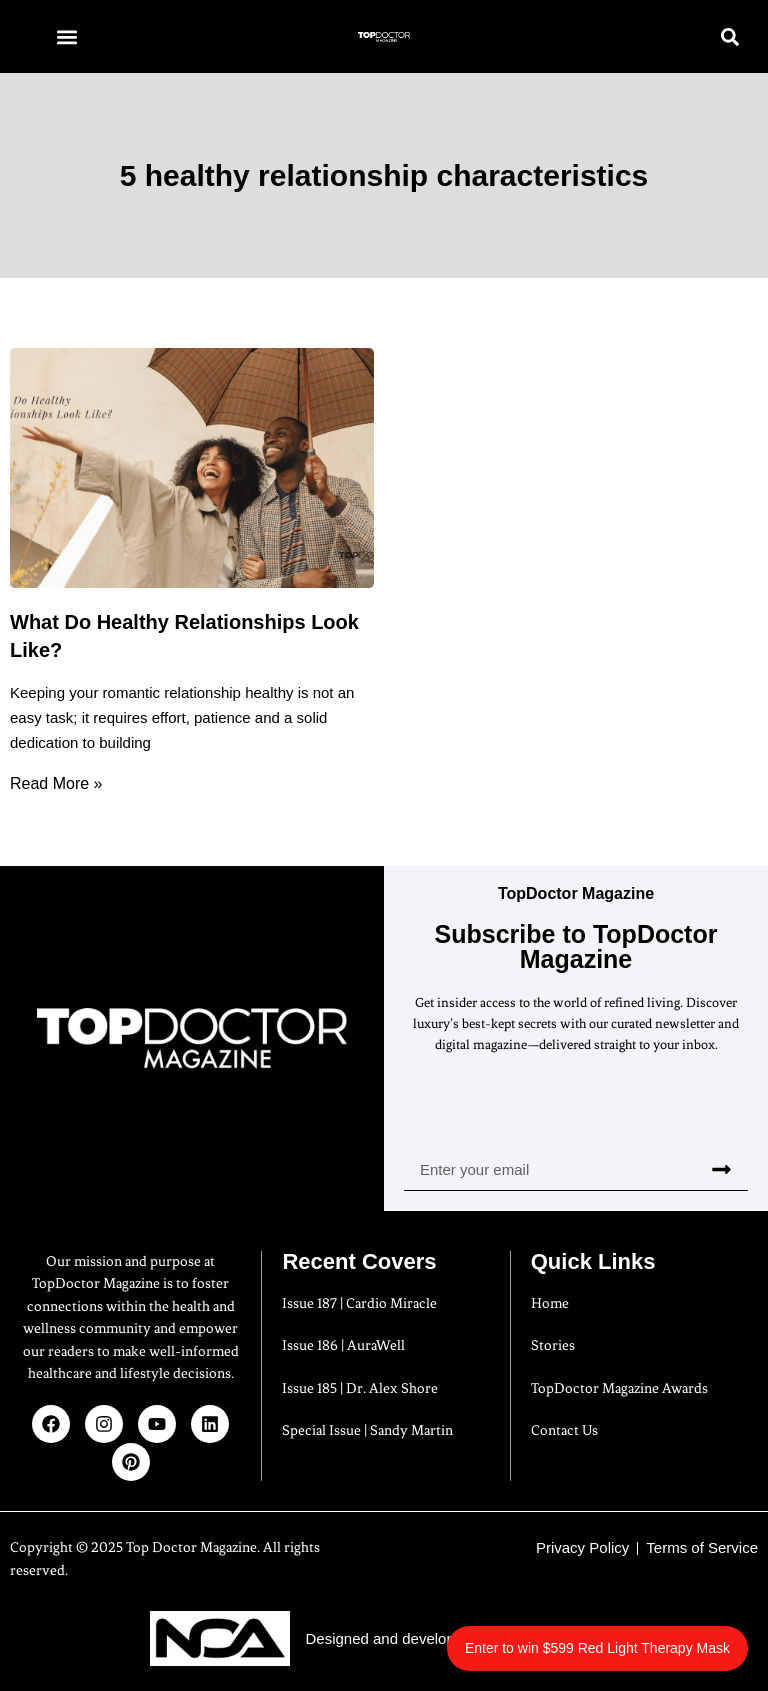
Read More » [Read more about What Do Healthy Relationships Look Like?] (56, 783)
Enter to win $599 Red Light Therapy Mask (597, 1648)
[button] (66, 36)
